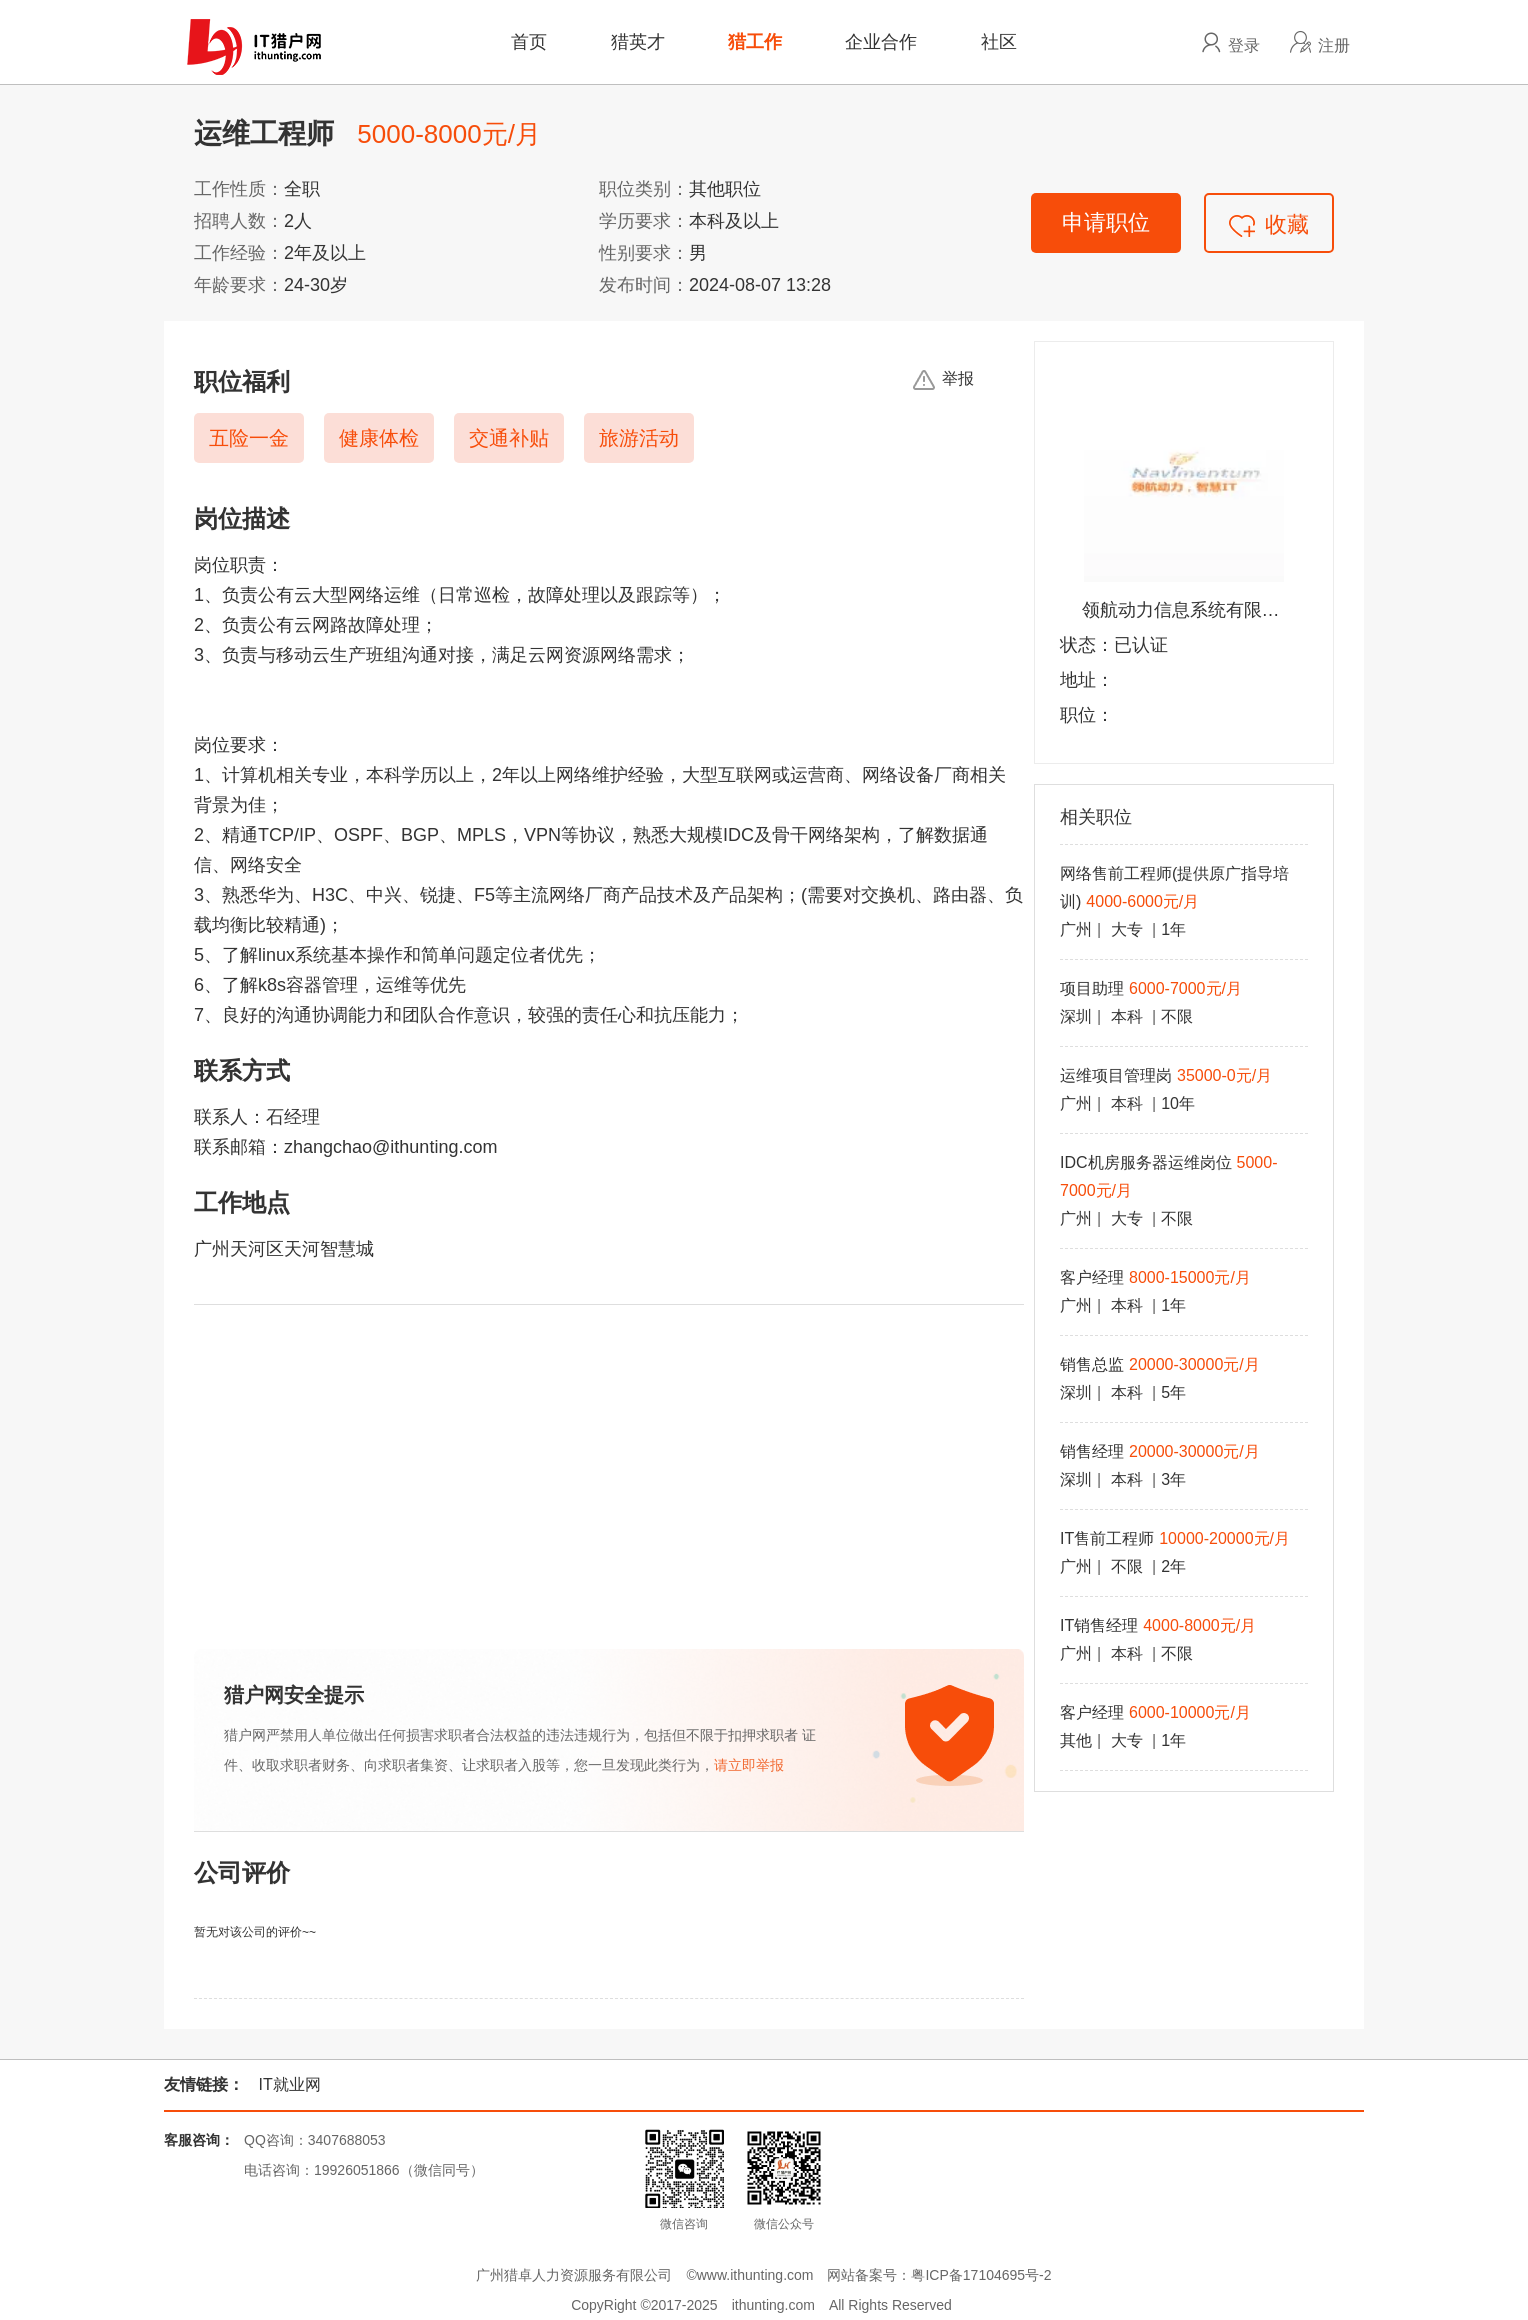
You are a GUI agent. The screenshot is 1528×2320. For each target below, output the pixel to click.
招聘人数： (239, 221)
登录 (1244, 45)
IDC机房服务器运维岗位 (1146, 1162)
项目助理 (1092, 988)
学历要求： (644, 221)
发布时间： (644, 285)
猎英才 (638, 42)
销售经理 (1092, 1451)
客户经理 (1092, 1277)
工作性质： (239, 189)
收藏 (1269, 224)
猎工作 (755, 42)
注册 (1334, 45)
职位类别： (644, 189)
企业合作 (881, 42)
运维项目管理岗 (1116, 1075)
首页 (529, 42)
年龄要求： (239, 285)
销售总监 (1092, 1364)
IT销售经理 (1099, 1625)
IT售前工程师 (1107, 1538)
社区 (999, 42)
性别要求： (644, 253)
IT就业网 (289, 2084)
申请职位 (1106, 222)
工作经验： (239, 253)
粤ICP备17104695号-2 (981, 2275)
